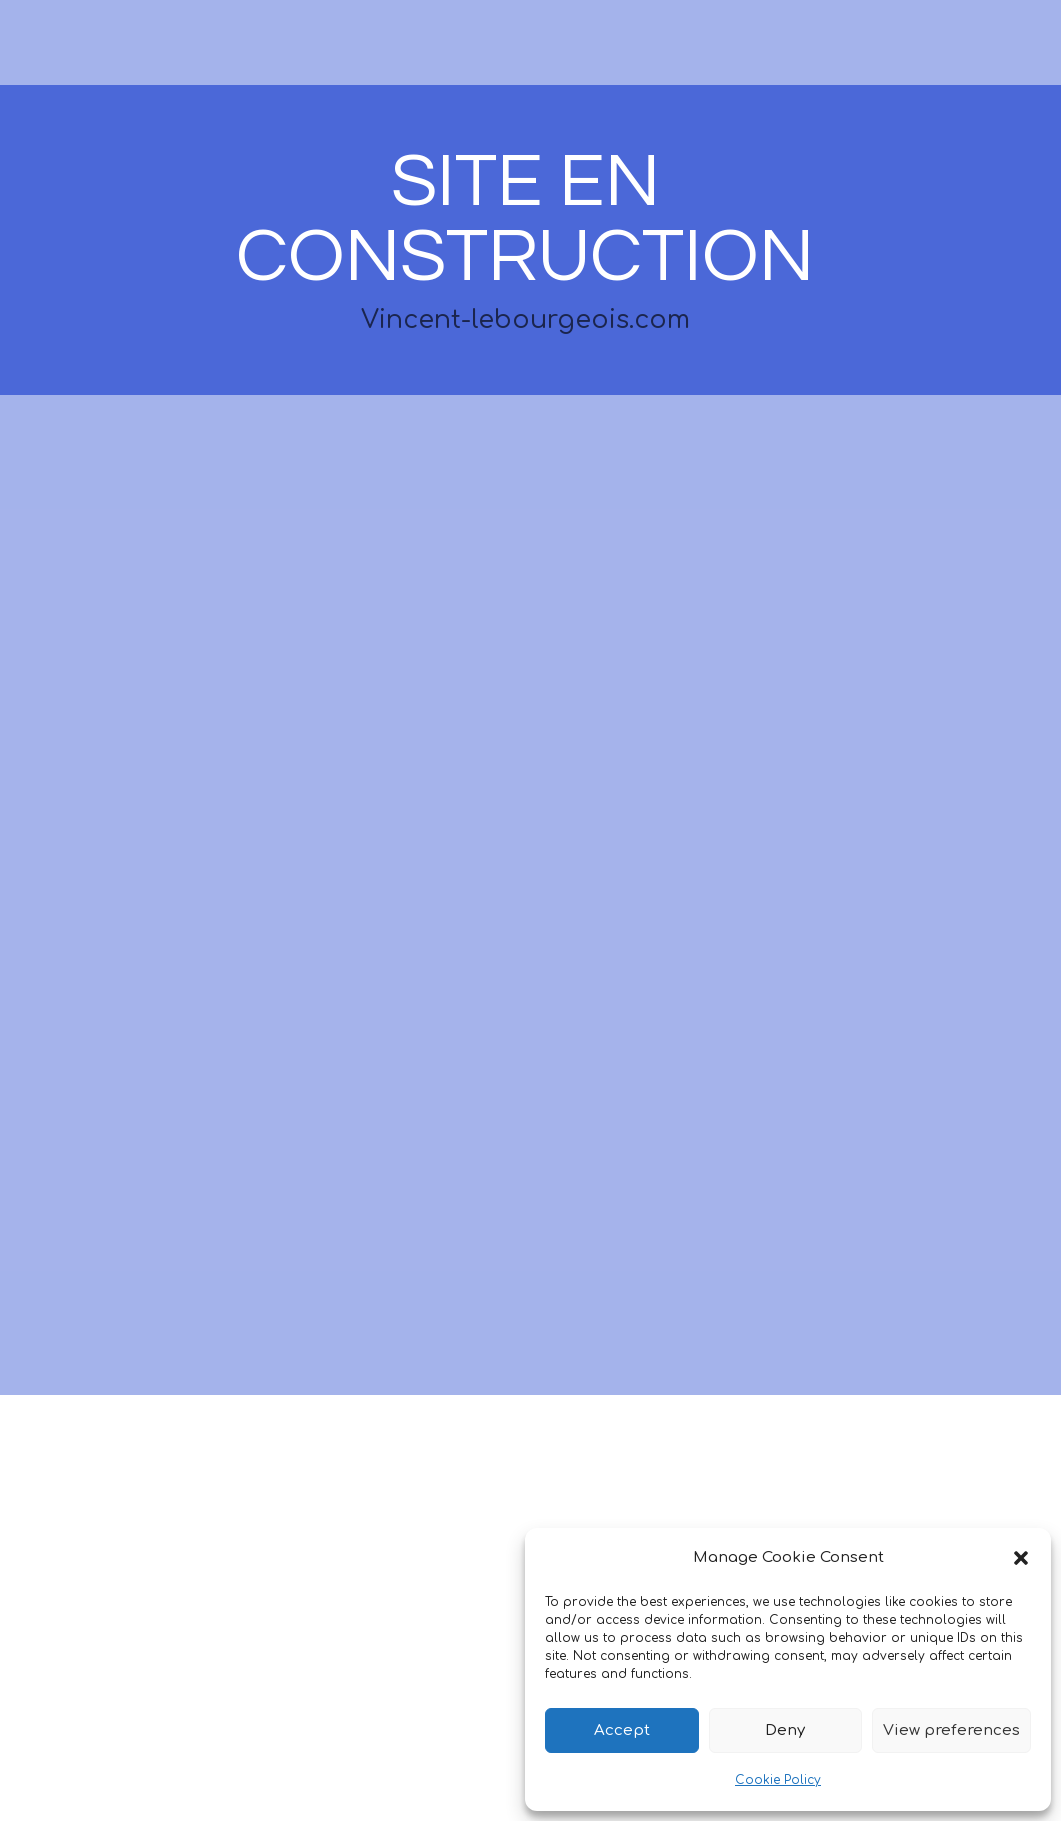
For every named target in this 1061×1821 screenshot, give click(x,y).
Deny (785, 1730)
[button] (1021, 1558)
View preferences (951, 1730)
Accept (622, 1730)
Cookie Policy (778, 1780)
